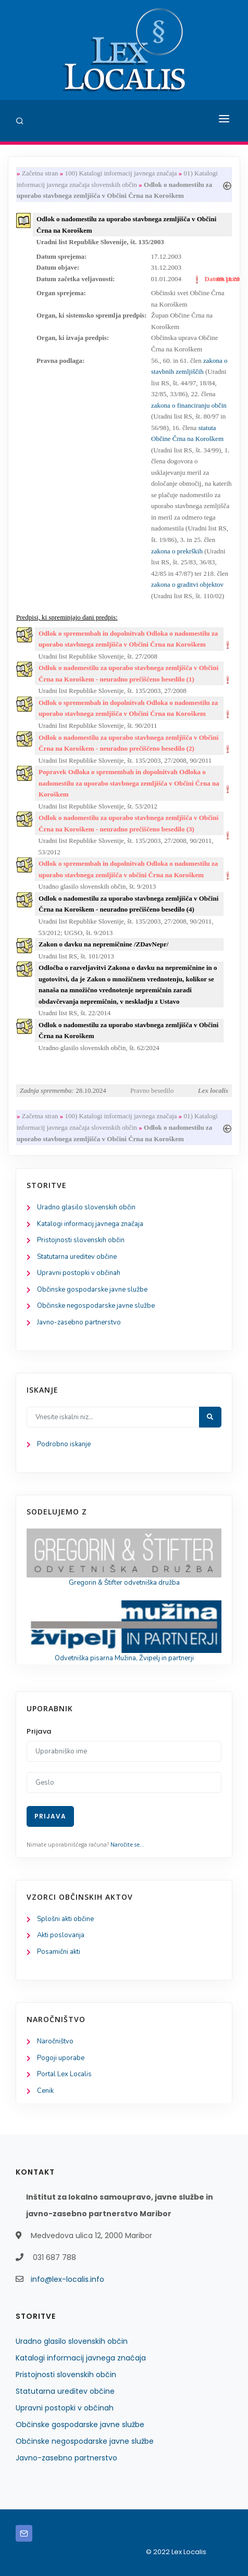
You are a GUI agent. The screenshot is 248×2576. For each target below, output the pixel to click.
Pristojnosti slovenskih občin (81, 1240)
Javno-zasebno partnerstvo (79, 1322)
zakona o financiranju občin (189, 405)
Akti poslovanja (60, 1935)
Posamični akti (58, 1951)
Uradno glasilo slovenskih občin (86, 1207)
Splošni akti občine (65, 1919)
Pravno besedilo (151, 1090)
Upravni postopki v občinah (78, 1273)
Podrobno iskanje (64, 1444)
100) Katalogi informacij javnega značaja (121, 173)
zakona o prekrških (177, 551)
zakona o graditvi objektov (187, 584)
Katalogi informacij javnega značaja (90, 1224)
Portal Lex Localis (64, 2074)
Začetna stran (40, 173)
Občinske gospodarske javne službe (92, 1289)
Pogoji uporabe (60, 2058)
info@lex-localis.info (67, 2279)
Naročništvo (55, 2041)
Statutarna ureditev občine (77, 1256)
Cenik (45, 2090)
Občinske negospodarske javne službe (96, 1305)
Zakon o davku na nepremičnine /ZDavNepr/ (103, 944)
